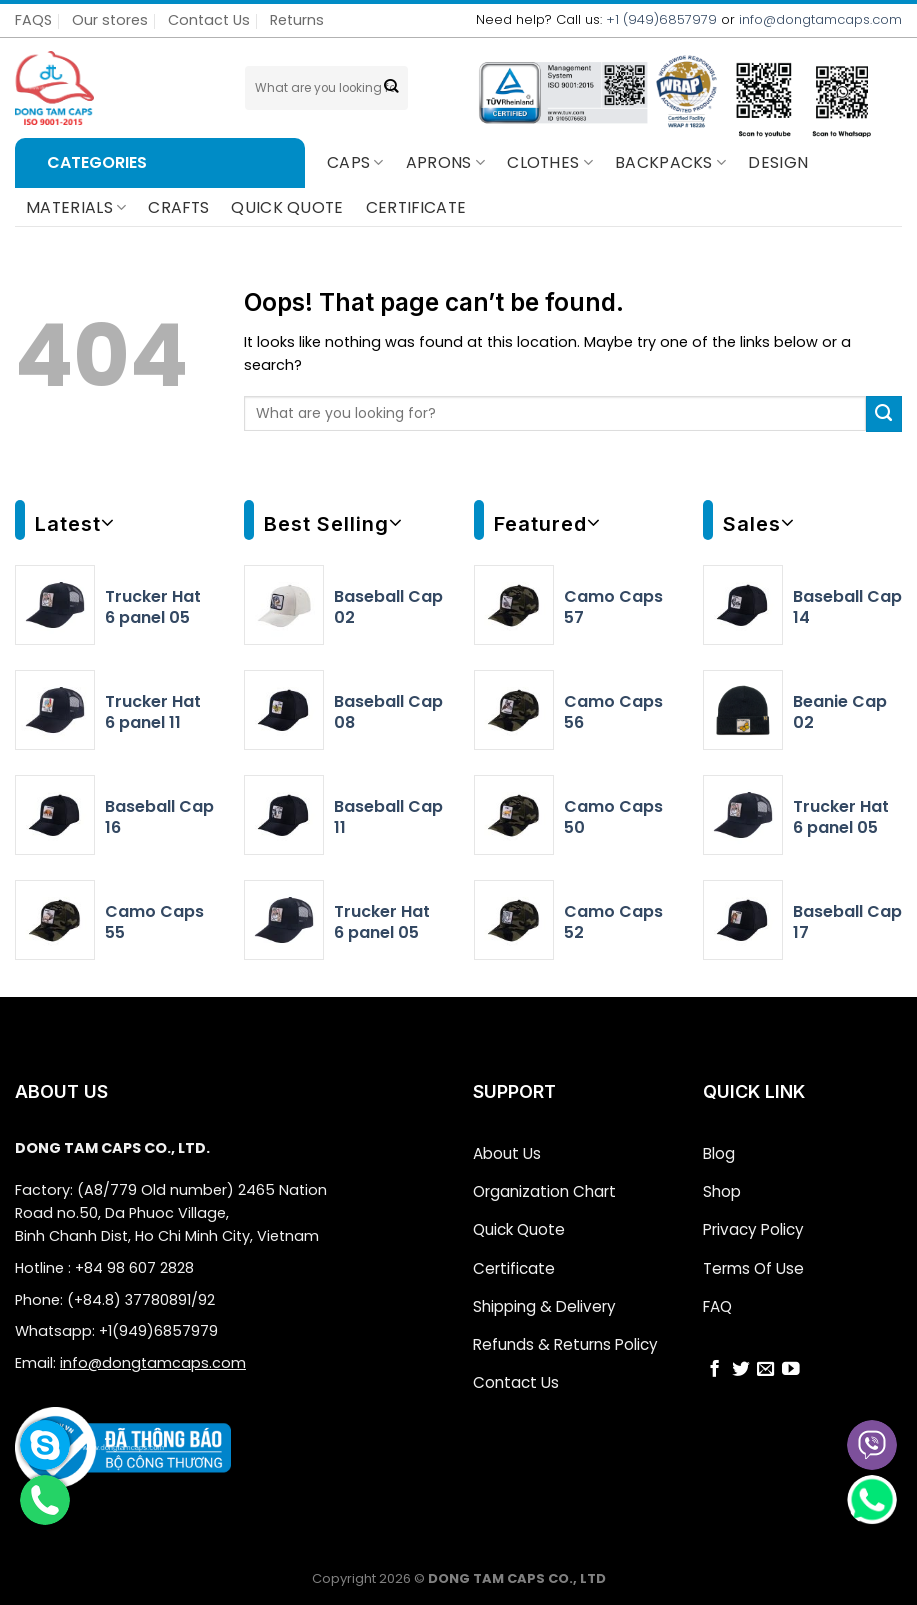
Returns (297, 20)
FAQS (33, 20)
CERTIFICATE (416, 207)
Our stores (110, 20)
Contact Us (209, 20)
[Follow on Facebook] (715, 1360)
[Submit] (391, 88)
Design (778, 162)
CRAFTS (178, 207)
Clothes (550, 162)
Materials (76, 207)
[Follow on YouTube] (791, 1360)
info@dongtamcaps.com (820, 19)
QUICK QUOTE (287, 207)
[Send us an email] (766, 1360)
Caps (355, 162)
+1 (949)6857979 (661, 19)
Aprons (445, 162)
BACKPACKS (670, 162)
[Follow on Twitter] (741, 1360)
